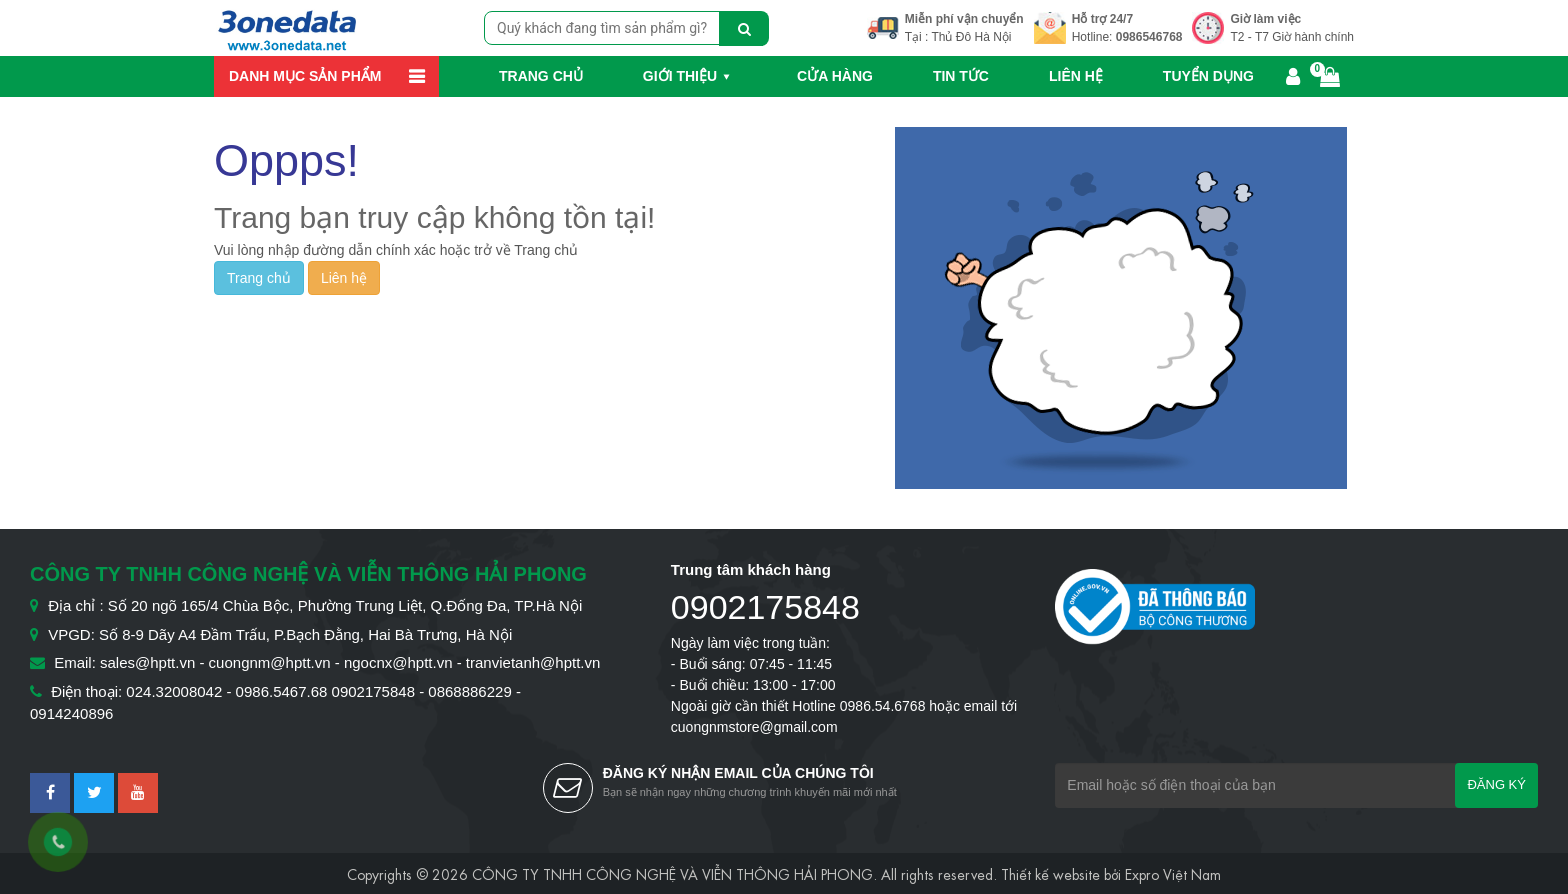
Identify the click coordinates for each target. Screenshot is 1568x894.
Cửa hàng (835, 76)
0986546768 (1149, 37)
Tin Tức (961, 76)
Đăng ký (1496, 784)
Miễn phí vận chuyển (964, 19)
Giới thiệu (680, 76)
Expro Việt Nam (1173, 873)
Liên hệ (1076, 76)
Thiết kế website (1050, 873)
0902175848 (765, 607)
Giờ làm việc (1265, 19)
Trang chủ (541, 76)
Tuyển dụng (1208, 76)
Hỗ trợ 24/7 (1102, 19)
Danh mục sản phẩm (305, 76)
